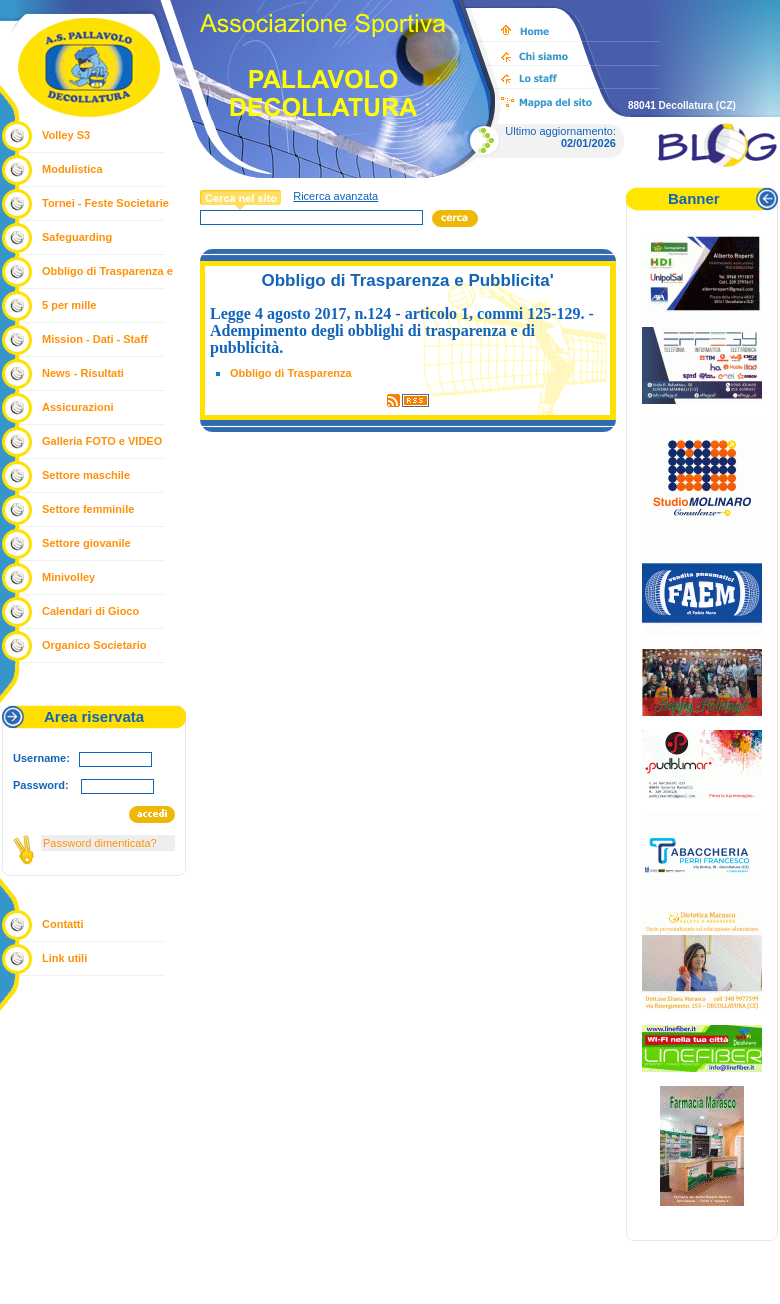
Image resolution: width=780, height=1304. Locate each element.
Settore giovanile (86, 543)
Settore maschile (86, 475)
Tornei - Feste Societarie (105, 203)
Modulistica (72, 169)
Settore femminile (88, 509)
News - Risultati (83, 373)
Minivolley (68, 577)
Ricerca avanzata (335, 196)
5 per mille (69, 305)
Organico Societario (94, 645)
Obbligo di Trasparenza (291, 373)
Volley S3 (66, 135)
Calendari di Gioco (90, 611)
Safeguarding (77, 237)
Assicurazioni (78, 407)
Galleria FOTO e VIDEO (102, 441)
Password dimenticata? (100, 843)
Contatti (63, 924)
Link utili (64, 958)
